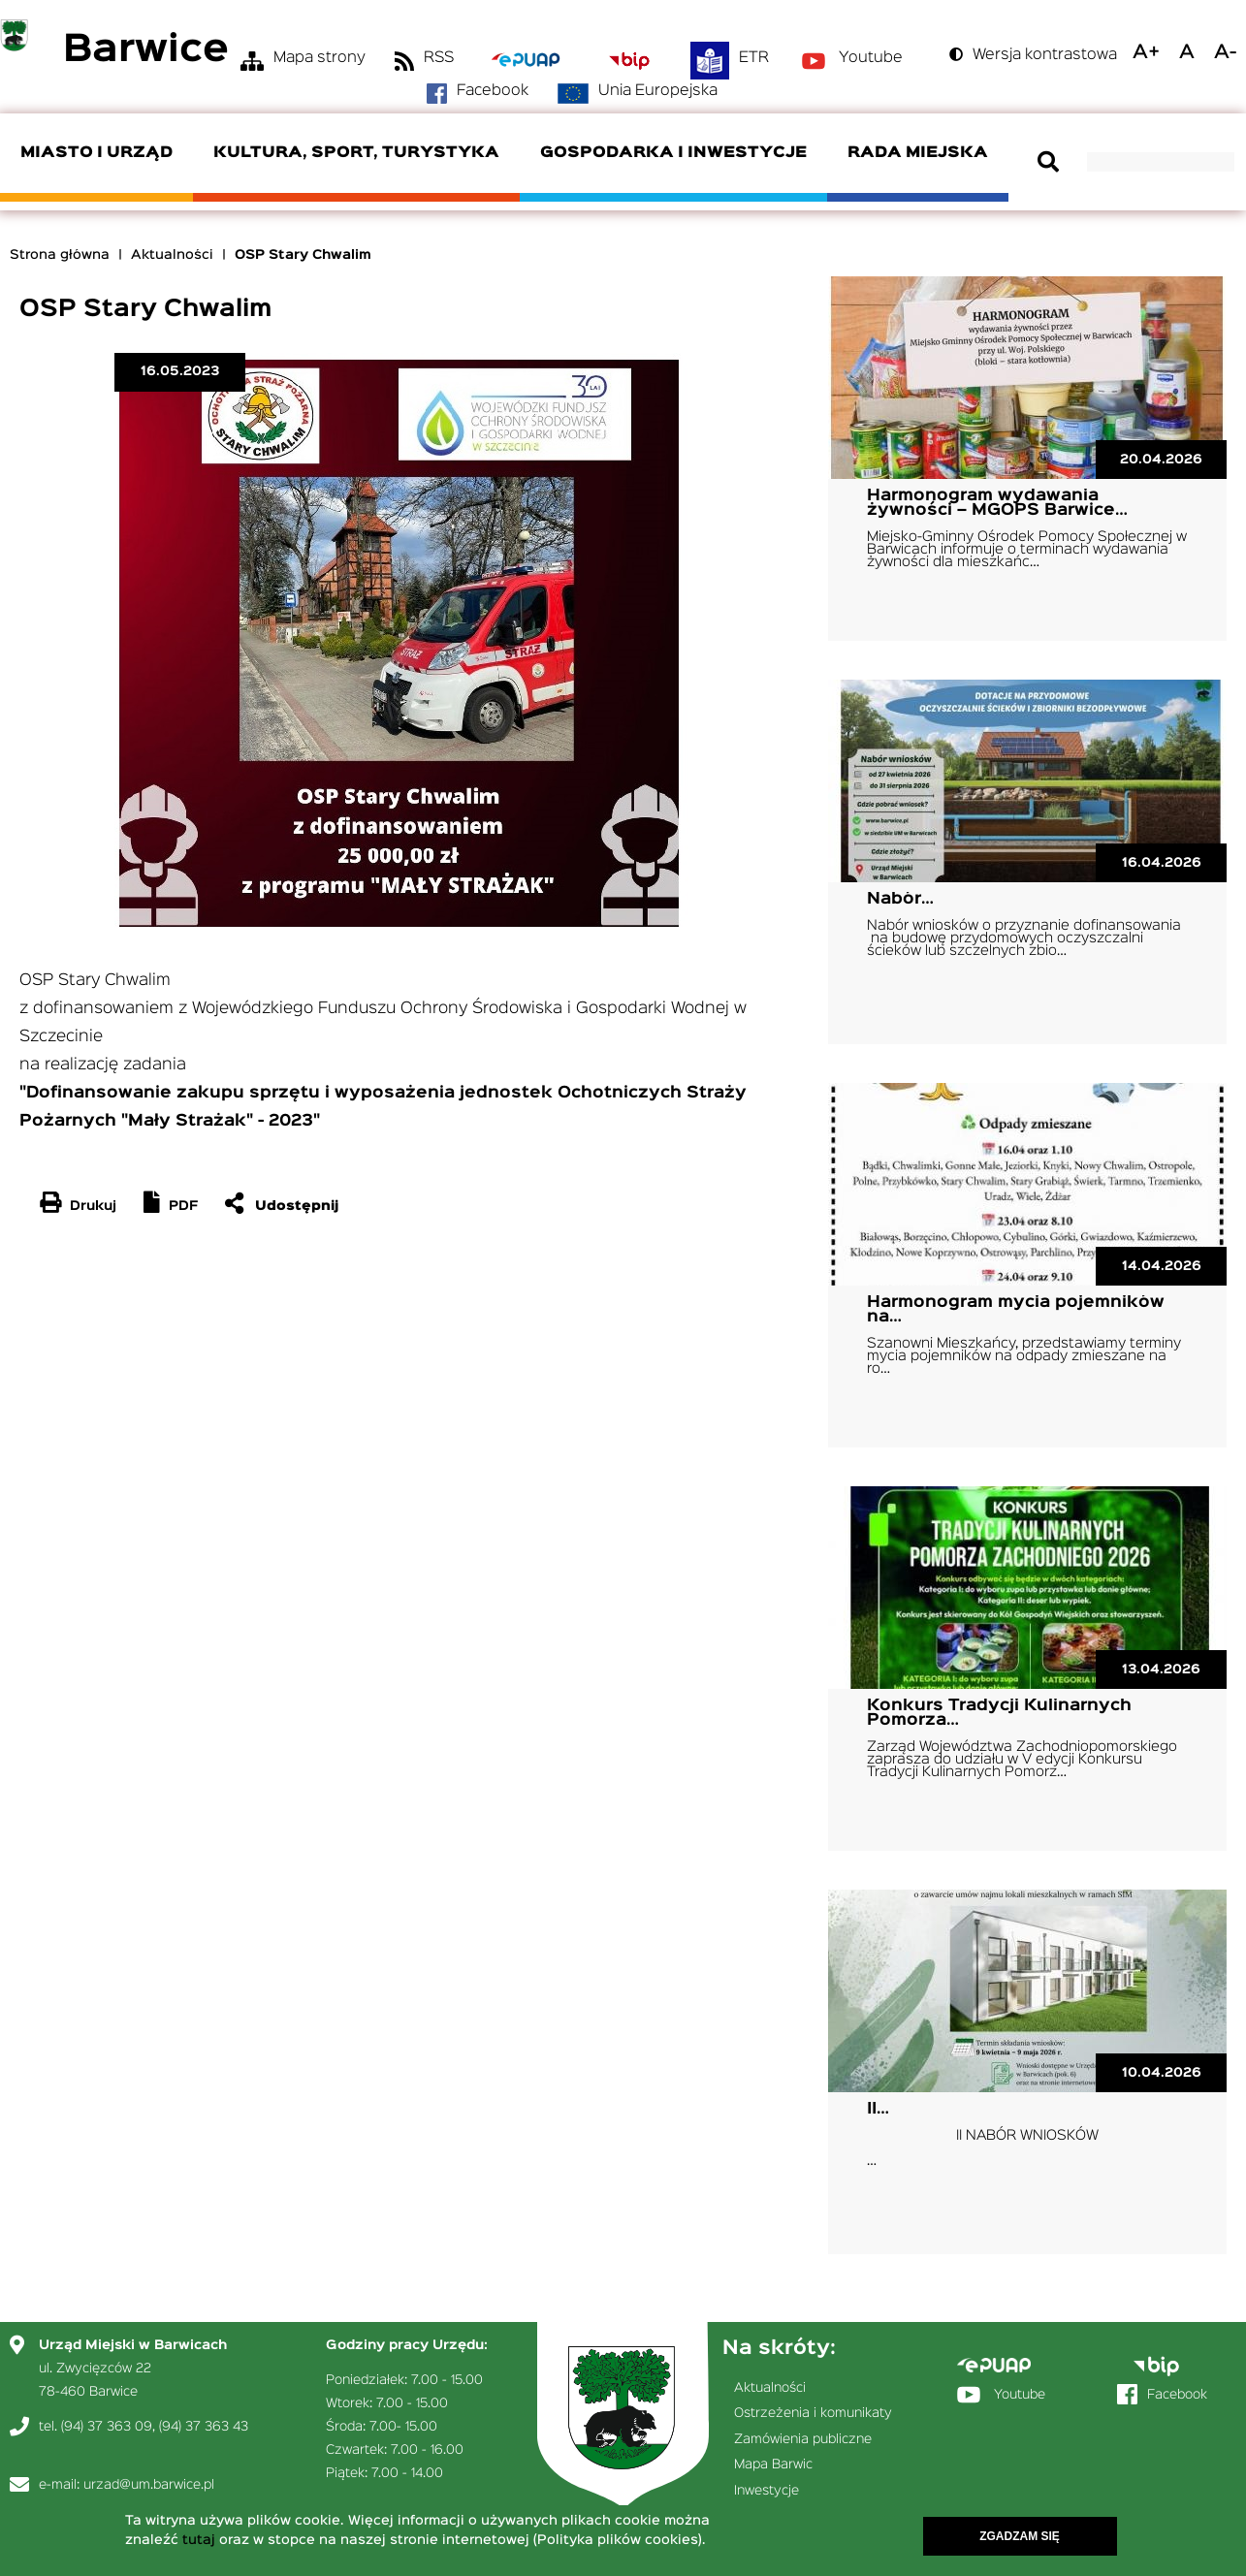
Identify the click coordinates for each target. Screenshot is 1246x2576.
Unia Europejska (658, 91)
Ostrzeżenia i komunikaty (813, 2413)
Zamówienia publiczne (803, 2439)
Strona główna (60, 255)
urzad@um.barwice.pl (148, 2485)
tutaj (198, 2543)
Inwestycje (766, 2490)
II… (878, 2109)
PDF (183, 1206)
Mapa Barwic (773, 2464)
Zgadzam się (1019, 2539)
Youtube (871, 58)
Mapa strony (319, 58)
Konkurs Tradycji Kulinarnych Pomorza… (999, 1713)
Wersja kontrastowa (1045, 55)
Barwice (146, 51)
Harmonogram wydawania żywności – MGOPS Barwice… (997, 503)
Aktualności (172, 255)
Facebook (492, 91)
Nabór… (900, 899)
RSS (439, 58)
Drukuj (93, 1206)
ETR (754, 58)
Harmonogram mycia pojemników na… (1016, 1309)
